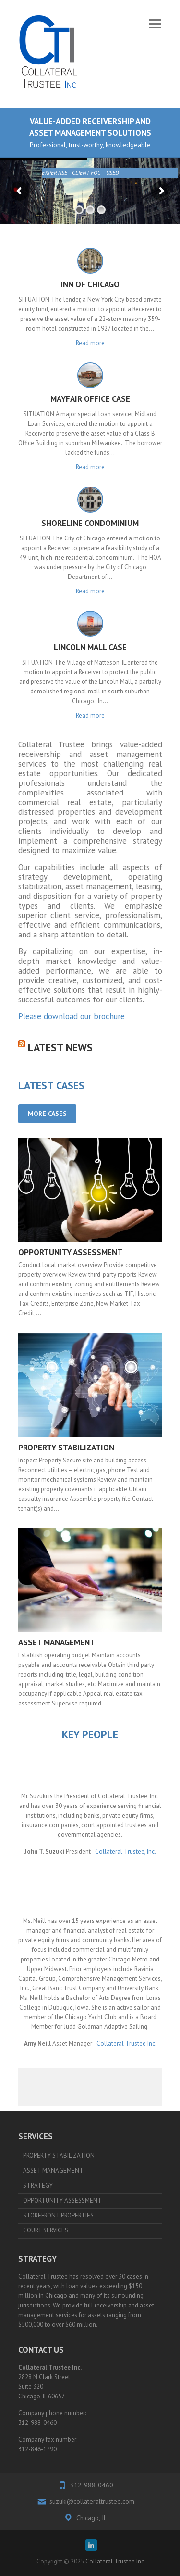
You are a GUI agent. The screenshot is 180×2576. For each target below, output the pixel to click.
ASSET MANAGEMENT (56, 1642)
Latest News (60, 1047)
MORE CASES (47, 1113)
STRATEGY (38, 2185)
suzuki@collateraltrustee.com (91, 2501)
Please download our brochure (71, 1016)
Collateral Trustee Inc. (126, 2043)
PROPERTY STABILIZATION (66, 1447)
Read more (90, 343)
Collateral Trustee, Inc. (125, 1851)
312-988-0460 (91, 2485)
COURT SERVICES (45, 2230)
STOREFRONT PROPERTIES (58, 2215)
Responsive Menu (155, 24)
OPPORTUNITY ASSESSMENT (70, 1252)
